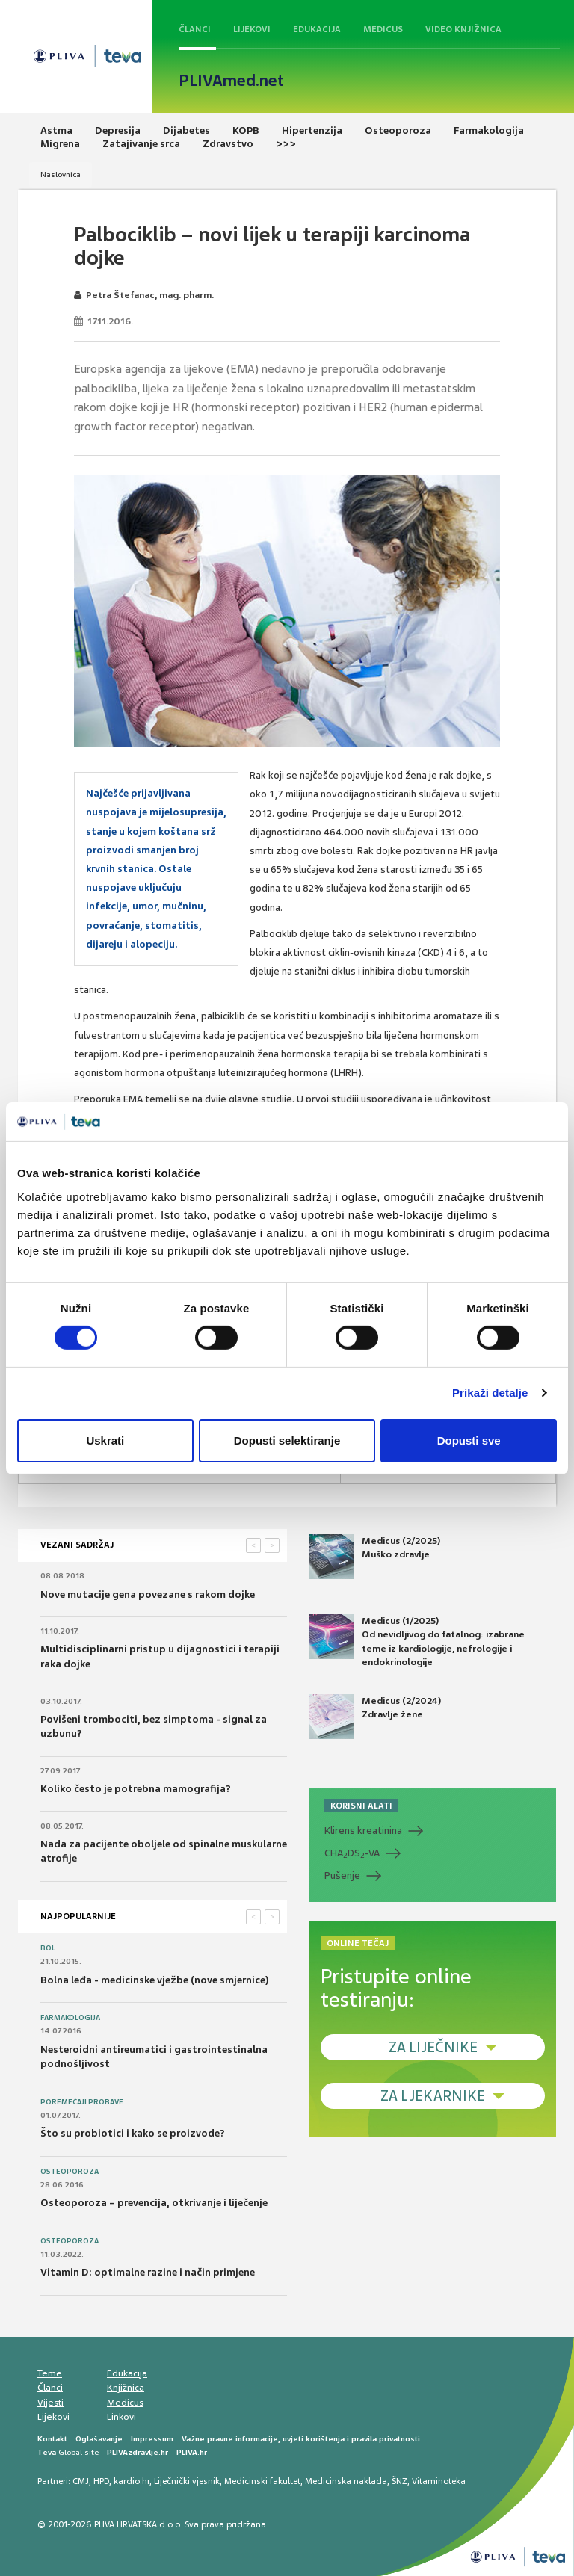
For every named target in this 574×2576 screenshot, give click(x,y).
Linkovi (121, 2417)
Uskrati (105, 1440)
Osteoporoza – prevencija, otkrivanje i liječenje (154, 2202)
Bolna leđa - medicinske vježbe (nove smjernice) (154, 1980)
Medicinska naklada (346, 2481)
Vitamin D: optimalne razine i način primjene (147, 2272)
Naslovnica (60, 174)
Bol (47, 1948)
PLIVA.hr (191, 2452)
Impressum (152, 2439)
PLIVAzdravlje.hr (137, 2452)
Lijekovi (252, 29)
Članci (195, 29)
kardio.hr (131, 2481)
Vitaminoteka (439, 2481)
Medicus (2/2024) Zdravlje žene (375, 1716)
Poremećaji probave (81, 2102)
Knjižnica (125, 2388)
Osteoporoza (69, 2171)
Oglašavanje (99, 2439)
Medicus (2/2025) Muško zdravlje (374, 1556)
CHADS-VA (352, 1853)
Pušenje (342, 1875)
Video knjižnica (463, 29)
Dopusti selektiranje (287, 1440)
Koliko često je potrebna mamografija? (135, 1788)
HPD (101, 2481)
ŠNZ (399, 2481)
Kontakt (52, 2439)
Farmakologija (70, 2017)
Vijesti (50, 2403)
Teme (49, 2373)
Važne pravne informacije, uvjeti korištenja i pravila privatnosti (301, 2439)
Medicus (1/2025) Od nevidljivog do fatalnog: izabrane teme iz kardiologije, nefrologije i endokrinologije (417, 1641)
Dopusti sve (469, 1440)
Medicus (383, 29)
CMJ (80, 2481)
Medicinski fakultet (262, 2481)
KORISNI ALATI (361, 1805)
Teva (46, 2452)
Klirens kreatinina (363, 1830)
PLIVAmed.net (231, 80)
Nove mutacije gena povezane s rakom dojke (147, 1594)
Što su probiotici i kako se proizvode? (132, 2133)
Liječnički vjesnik (187, 2481)
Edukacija (317, 29)
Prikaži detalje (490, 1392)
